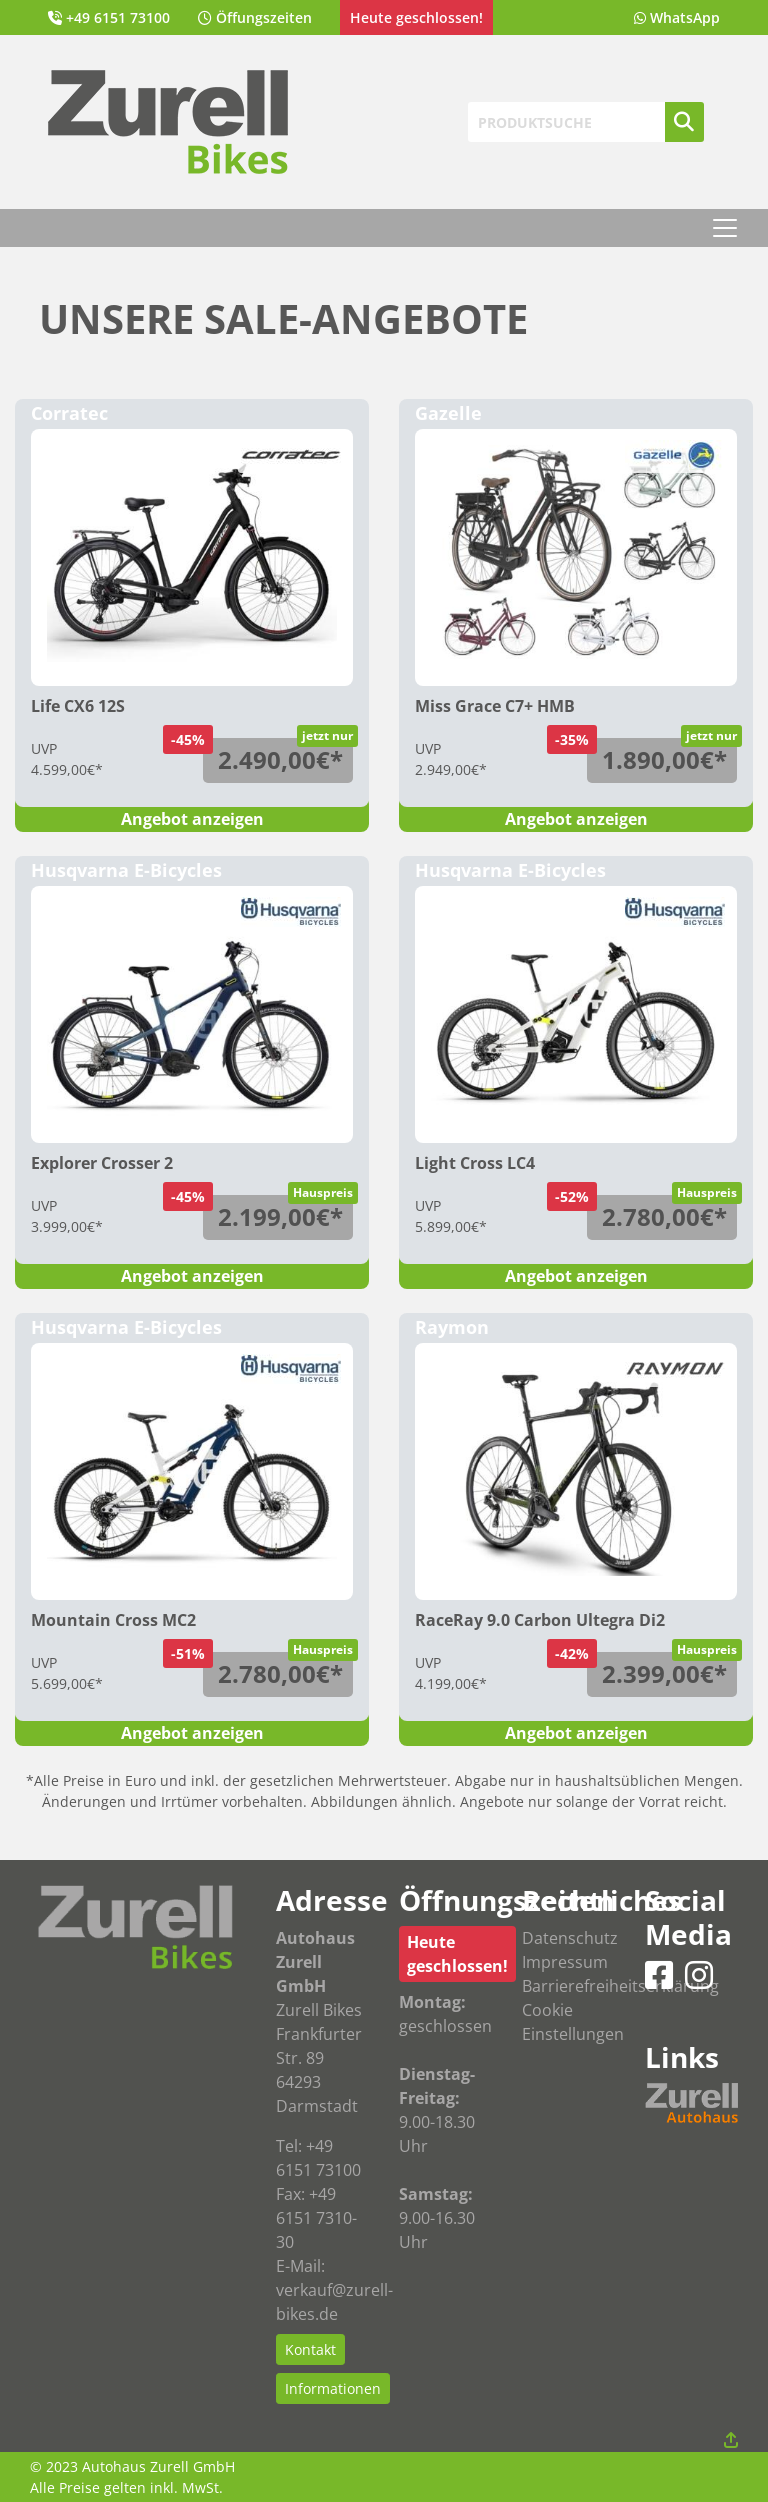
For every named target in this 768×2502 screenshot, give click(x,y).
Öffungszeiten (264, 17)
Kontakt (310, 2349)
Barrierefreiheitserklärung (620, 1986)
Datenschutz (570, 1938)
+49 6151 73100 (118, 17)
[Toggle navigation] (725, 228)
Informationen (333, 2388)
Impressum (565, 1962)
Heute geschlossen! (457, 1954)
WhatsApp (685, 17)
